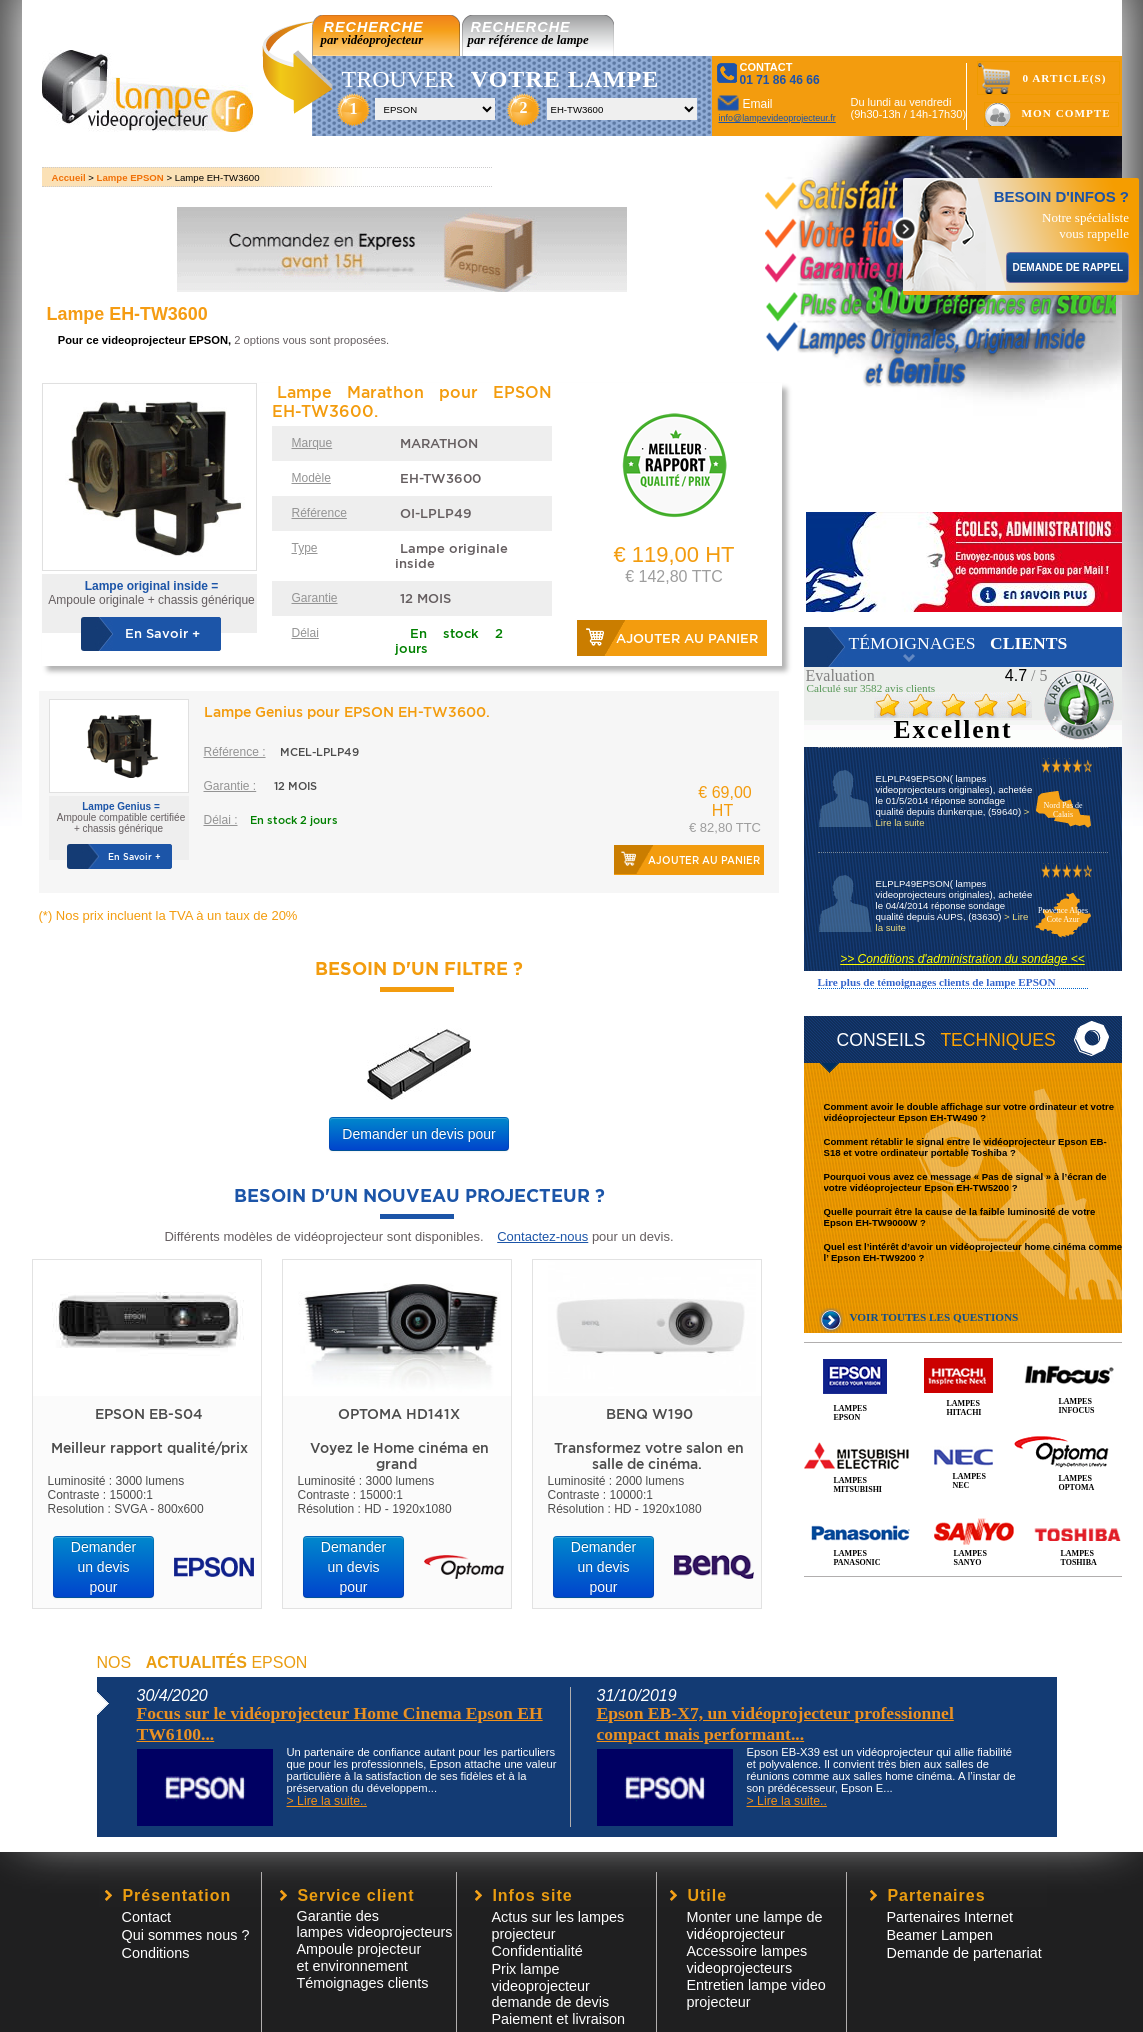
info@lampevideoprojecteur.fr (777, 118)
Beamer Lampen (940, 1935)
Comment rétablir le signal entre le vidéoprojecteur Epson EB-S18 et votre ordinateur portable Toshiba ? (965, 1147)
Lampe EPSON (130, 177)
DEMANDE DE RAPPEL (1067, 267)
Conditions (156, 1953)
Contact (147, 1917)
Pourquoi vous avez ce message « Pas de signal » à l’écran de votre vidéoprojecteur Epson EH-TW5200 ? (965, 1182)
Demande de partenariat (964, 1953)
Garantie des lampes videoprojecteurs (375, 1924)
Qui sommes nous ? (186, 1935)
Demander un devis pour (418, 1134)
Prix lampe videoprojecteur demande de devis (551, 1985)
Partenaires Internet (950, 1917)
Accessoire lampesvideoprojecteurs (747, 1959)
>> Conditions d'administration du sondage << (962, 959)
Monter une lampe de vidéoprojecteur (755, 1925)
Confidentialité (537, 1951)
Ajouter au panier (687, 638)
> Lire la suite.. (327, 1801)
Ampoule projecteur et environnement (359, 1957)
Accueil (69, 177)
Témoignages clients (363, 1983)
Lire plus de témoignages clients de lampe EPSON (937, 982)
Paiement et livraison (559, 2019)
